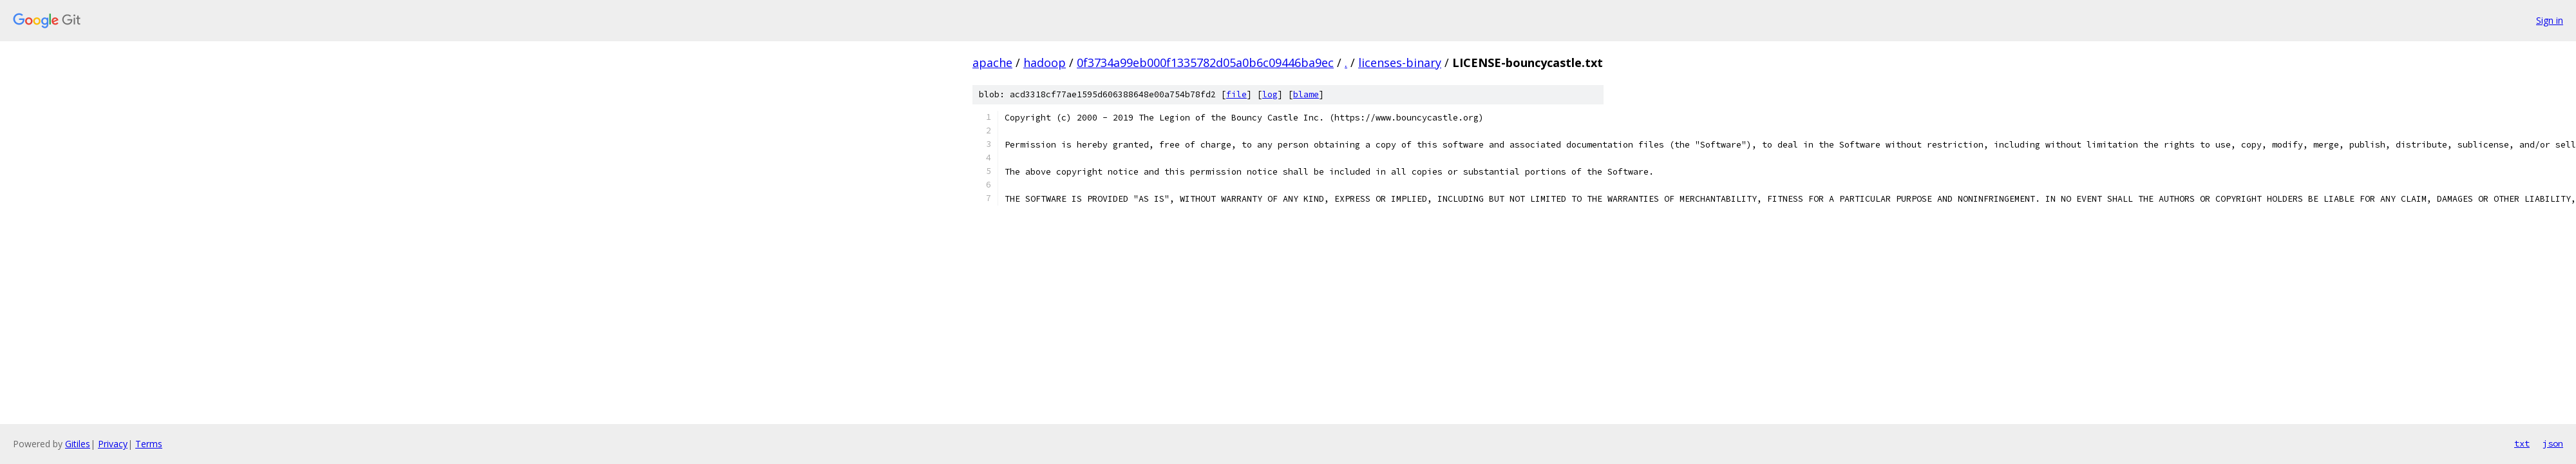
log (1270, 94)
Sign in (2549, 20)
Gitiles (77, 444)
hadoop (1044, 62)
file (1236, 94)
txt (2522, 443)
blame (1306, 94)
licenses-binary (1399, 62)
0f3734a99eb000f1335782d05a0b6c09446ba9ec (1205, 62)
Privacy (113, 444)
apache (992, 62)
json (2553, 443)
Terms (148, 444)
